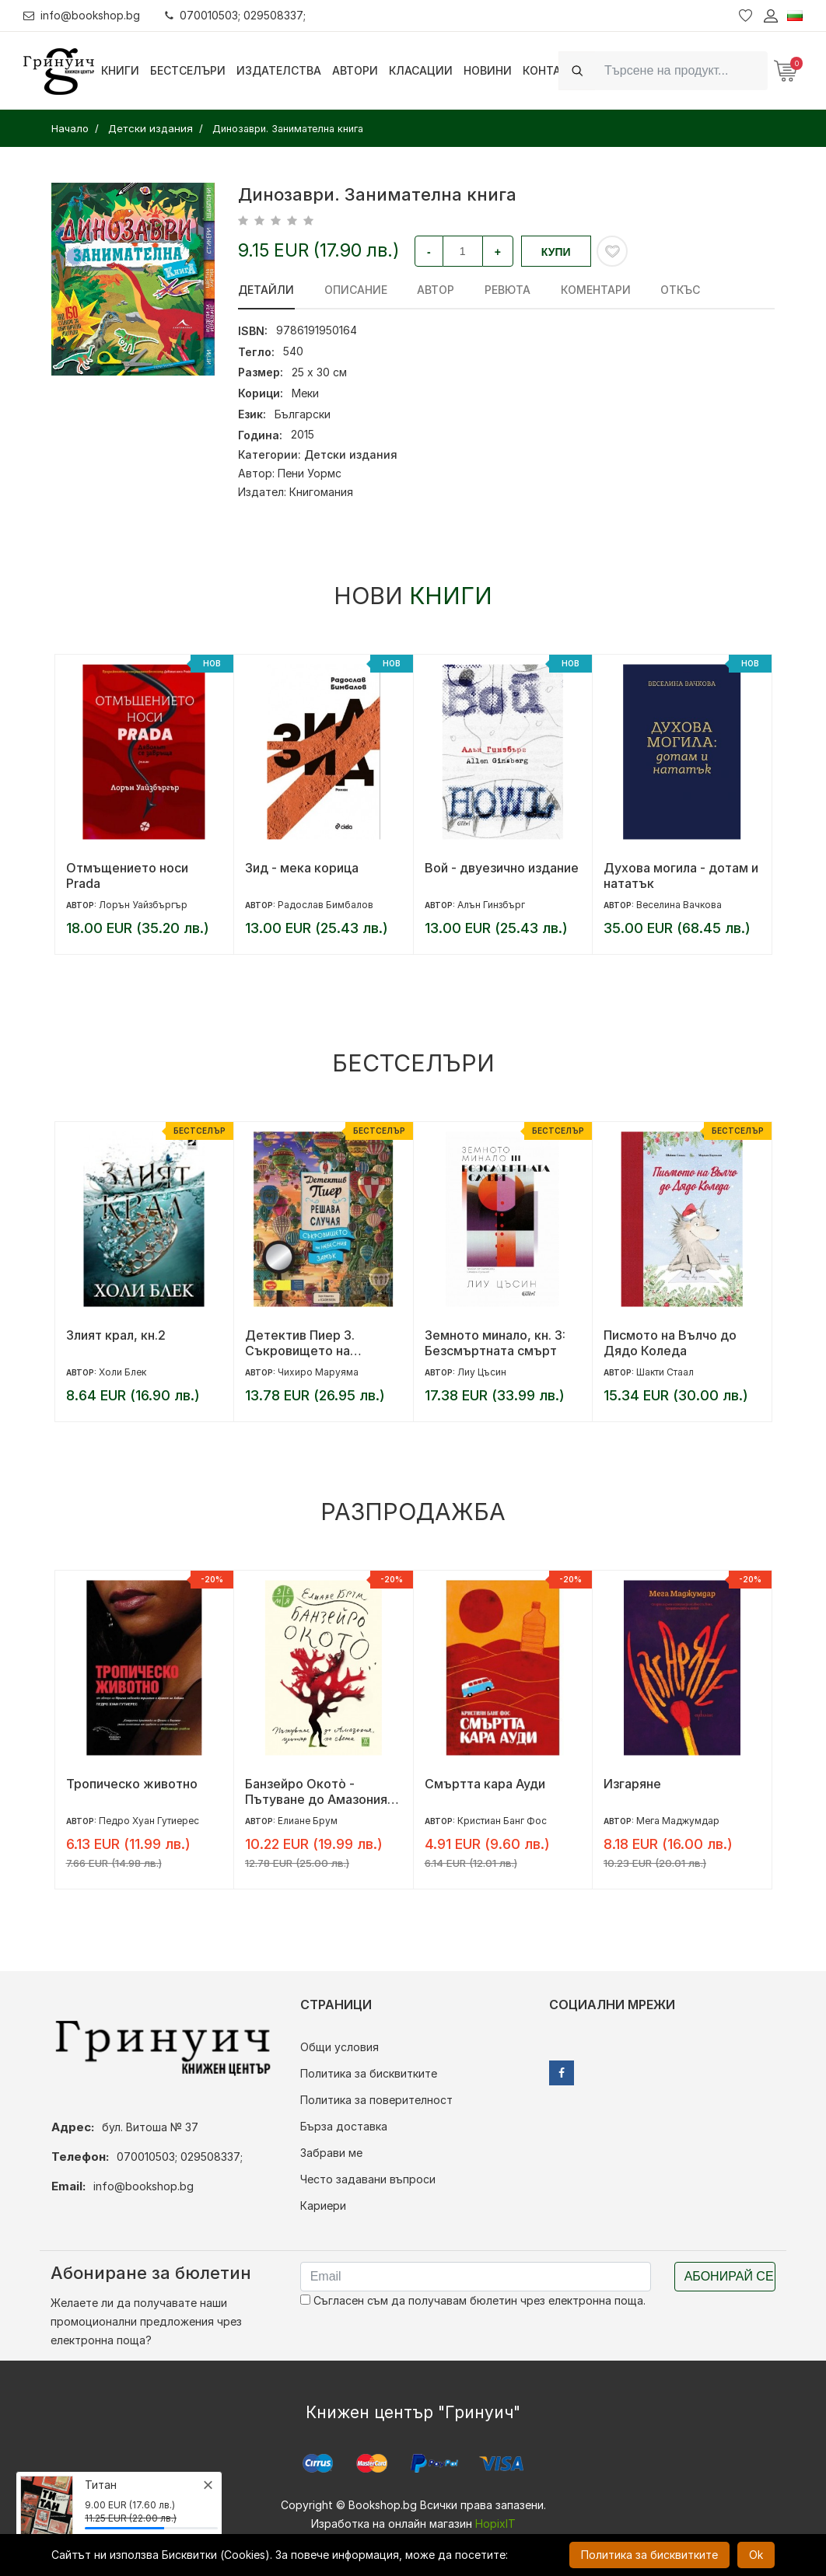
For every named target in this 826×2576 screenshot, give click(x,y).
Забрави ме (331, 2152)
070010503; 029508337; (236, 15)
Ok (756, 2554)
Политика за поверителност (376, 2099)
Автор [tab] (434, 289)
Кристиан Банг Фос (502, 1820)
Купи (556, 252)
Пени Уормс (309, 473)
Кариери (323, 2205)
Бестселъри (188, 70)
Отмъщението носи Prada (127, 875)
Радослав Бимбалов (325, 905)
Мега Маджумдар (677, 1820)
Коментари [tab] (593, 289)
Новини (488, 70)
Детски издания (350, 454)
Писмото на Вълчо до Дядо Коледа (670, 1342)
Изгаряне (632, 1783)
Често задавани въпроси (368, 2179)
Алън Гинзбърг (491, 905)
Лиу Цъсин (481, 1372)
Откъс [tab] (678, 289)
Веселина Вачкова (679, 905)
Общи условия (339, 2046)
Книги (120, 70)
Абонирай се (729, 2276)
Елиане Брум (308, 1820)
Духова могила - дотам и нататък (681, 875)
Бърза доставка (343, 2126)
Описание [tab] (355, 289)
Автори (355, 70)
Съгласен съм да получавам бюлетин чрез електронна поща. (473, 2300)
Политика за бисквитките (368, 2073)
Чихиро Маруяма (318, 1372)
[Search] (681, 70)
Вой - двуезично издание (502, 868)
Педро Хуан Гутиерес (149, 1820)
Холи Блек (122, 1372)
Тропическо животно (132, 1783)
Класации (421, 70)
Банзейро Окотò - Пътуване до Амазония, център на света (318, 1791)
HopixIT (495, 2523)
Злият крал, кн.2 (116, 1335)
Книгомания (321, 491)
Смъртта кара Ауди (485, 1783)
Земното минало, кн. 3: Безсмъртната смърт (495, 1342)
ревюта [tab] (506, 289)
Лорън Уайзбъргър (143, 905)
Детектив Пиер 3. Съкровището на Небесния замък (300, 1342)
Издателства (278, 70)
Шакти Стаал (665, 1372)
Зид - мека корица (302, 868)
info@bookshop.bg (82, 15)
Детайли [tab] (266, 289)
